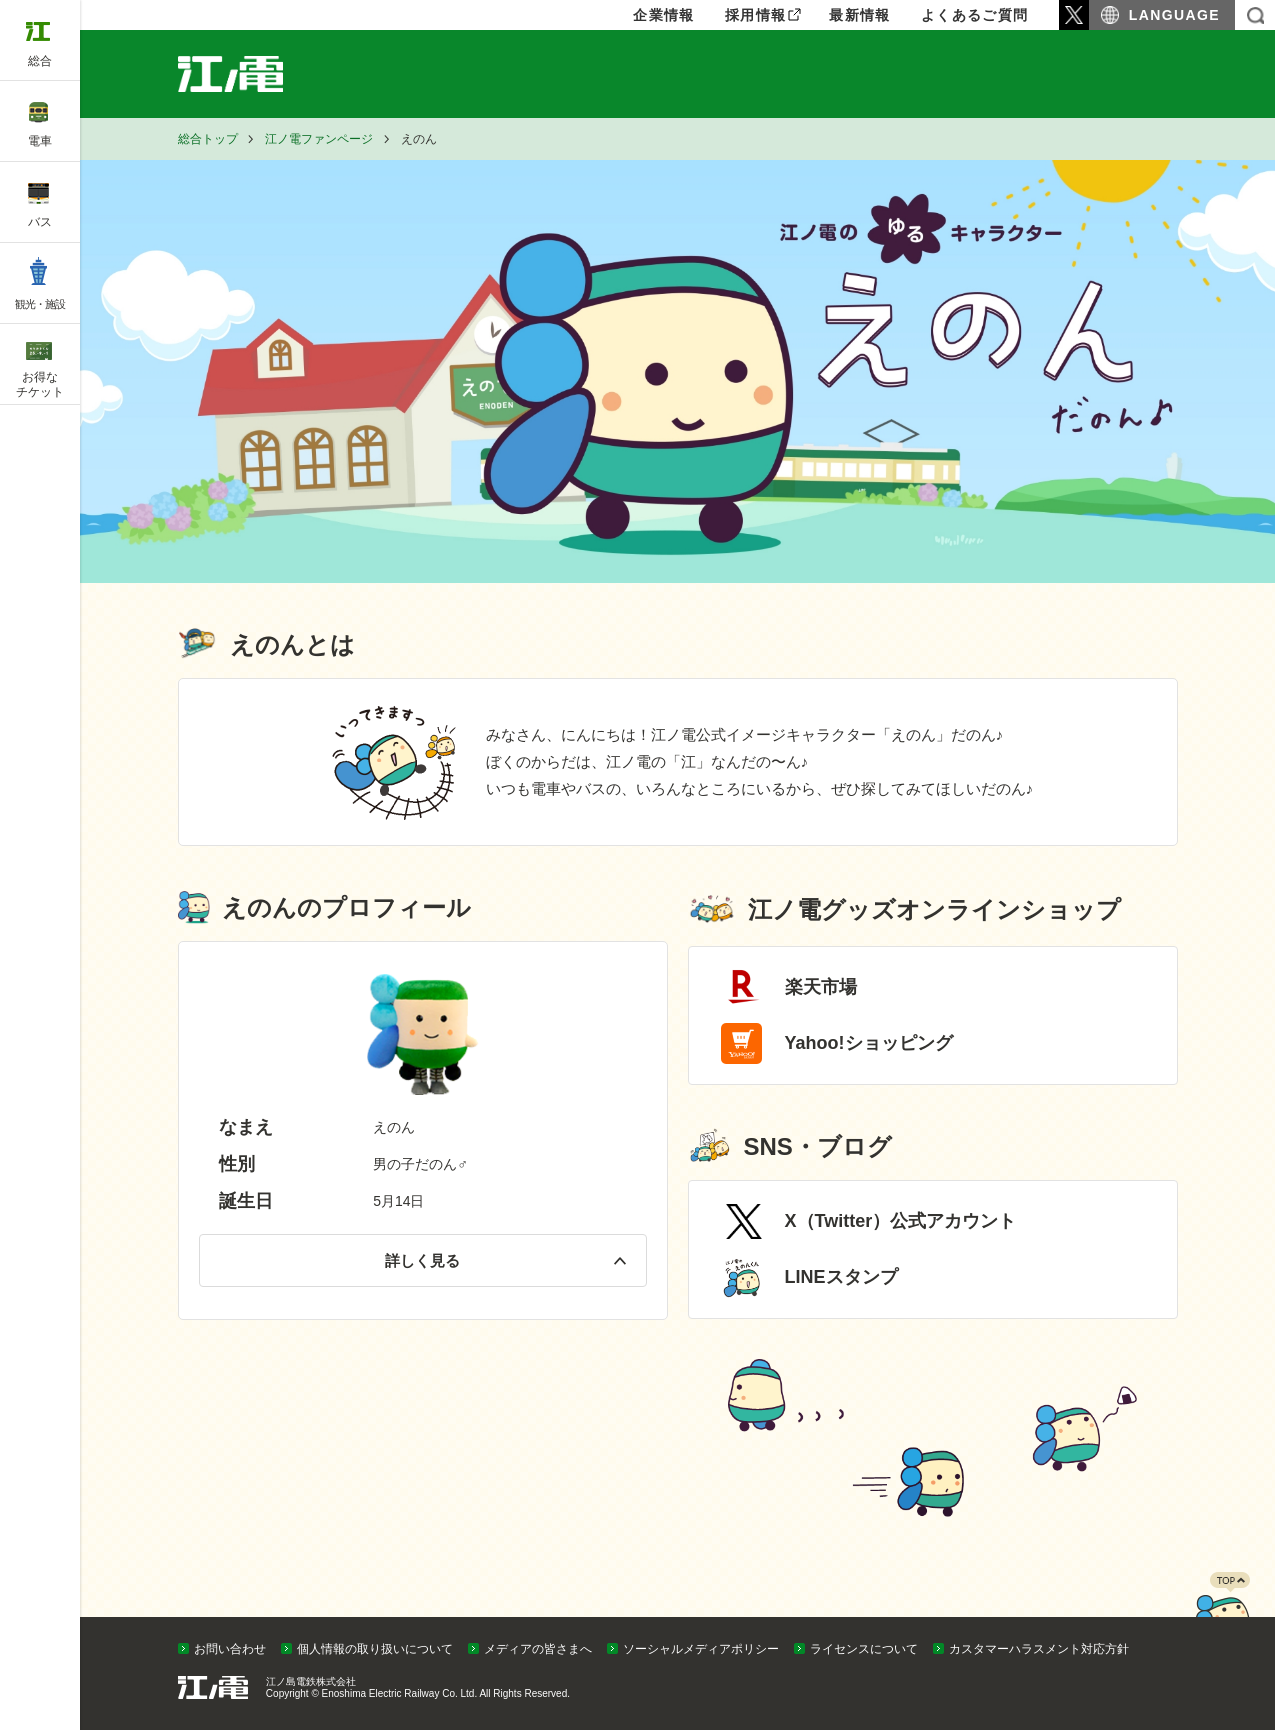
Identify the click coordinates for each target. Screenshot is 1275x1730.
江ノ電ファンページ (319, 139)
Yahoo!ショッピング (869, 1043)
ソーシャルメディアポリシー (701, 1649)
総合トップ (208, 139)
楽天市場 (821, 987)
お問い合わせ (230, 1649)
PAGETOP (1222, 1612)
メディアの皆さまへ (538, 1649)
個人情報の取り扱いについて (375, 1649)
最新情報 (860, 15)
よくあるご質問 (975, 15)
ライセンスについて (864, 1649)
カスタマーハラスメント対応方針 (1039, 1649)
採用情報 (756, 15)
